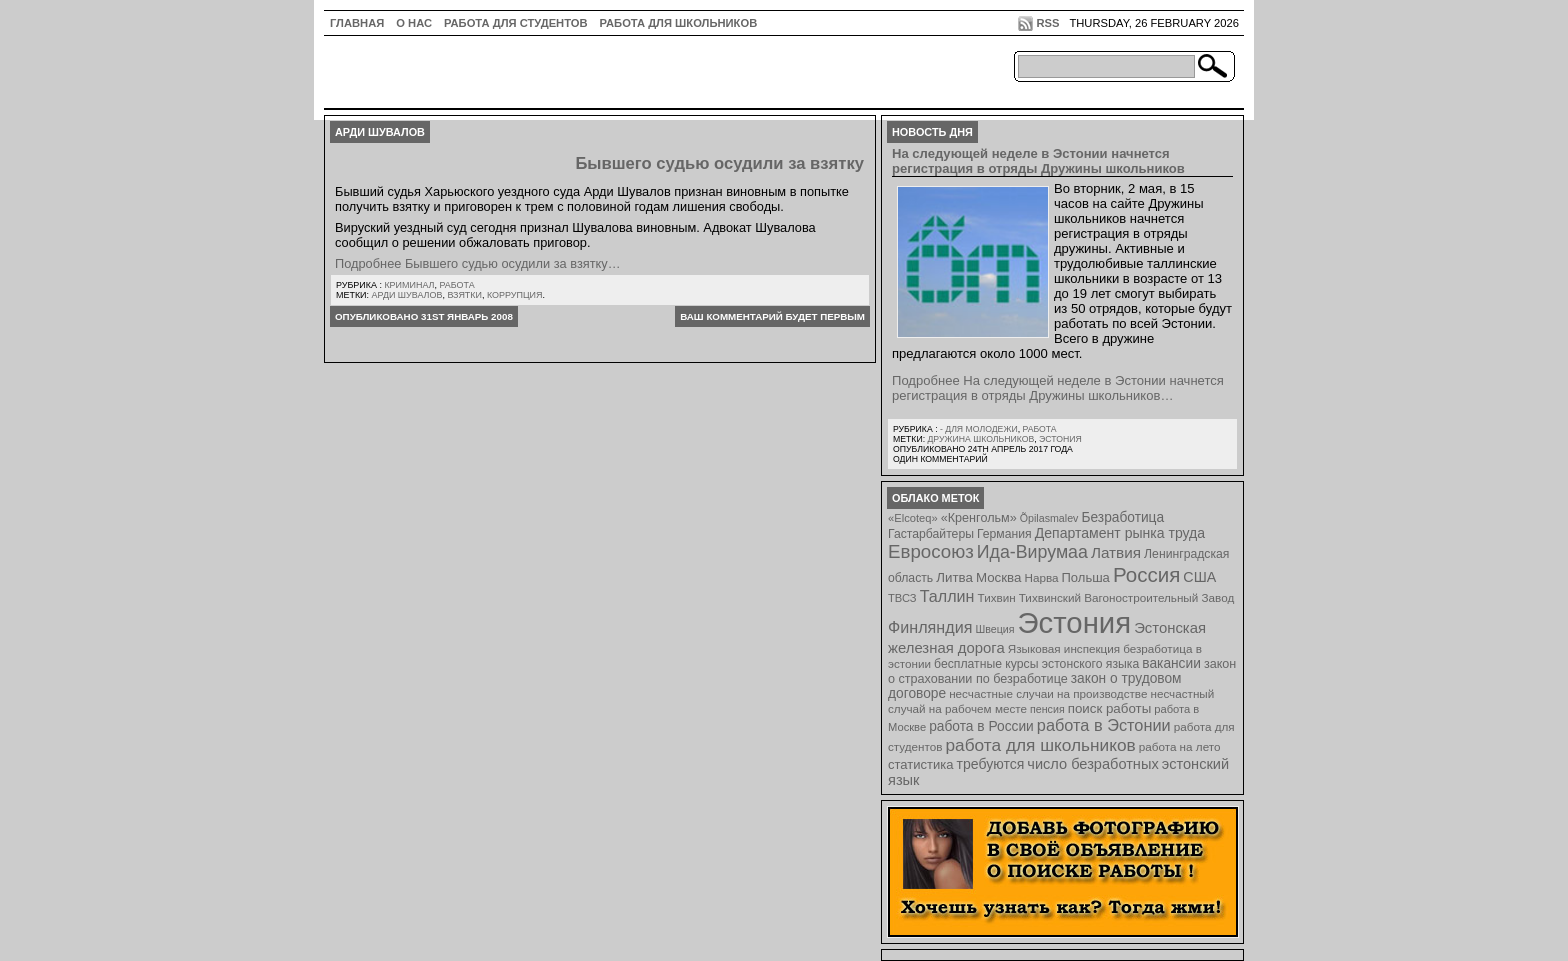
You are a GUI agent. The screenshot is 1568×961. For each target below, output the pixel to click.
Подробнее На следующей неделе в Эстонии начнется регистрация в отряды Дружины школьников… (1058, 388)
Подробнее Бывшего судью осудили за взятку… (477, 263)
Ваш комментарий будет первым (772, 316)
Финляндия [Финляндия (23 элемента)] (930, 627)
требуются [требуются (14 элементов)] (991, 764)
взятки (464, 295)
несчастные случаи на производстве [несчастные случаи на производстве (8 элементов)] (1048, 693)
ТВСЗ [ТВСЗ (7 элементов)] (902, 598)
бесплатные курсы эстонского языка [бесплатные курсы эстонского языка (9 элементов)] (1036, 664)
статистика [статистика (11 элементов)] (920, 764)
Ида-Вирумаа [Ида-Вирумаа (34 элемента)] (1032, 552)
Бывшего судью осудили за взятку (719, 163)
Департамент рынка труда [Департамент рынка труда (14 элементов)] (1120, 533)
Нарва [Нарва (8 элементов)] (1041, 577)
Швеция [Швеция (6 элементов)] (994, 629)
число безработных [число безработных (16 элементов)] (1092, 764)
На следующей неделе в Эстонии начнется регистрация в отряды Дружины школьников (1038, 161)
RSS (1047, 23)
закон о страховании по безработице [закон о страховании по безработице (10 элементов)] (1062, 671)
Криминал (409, 285)
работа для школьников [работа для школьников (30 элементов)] (1041, 745)
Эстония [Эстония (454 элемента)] (1075, 622)
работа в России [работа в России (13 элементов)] (981, 726)
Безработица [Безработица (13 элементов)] (1122, 517)
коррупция (514, 295)
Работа (456, 285)
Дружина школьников (980, 439)
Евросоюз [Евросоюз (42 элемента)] (931, 551)
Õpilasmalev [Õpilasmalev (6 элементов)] (1049, 518)
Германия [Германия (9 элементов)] (1004, 534)
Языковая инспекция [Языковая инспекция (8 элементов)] (1064, 648)
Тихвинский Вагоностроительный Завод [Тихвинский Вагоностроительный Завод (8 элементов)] (1127, 597)
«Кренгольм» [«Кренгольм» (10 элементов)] (979, 518)
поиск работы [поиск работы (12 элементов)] (1110, 708)
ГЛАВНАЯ (357, 23)
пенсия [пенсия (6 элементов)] (1047, 709)
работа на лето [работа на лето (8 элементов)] (1180, 746)
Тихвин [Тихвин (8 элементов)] (997, 597)
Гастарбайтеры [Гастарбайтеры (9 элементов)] (931, 534)
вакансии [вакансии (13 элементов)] (1171, 663)
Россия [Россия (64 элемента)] (1146, 574)
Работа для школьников (679, 23)
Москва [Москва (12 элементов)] (999, 577)
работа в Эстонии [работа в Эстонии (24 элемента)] (1104, 725)
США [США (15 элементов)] (1199, 577)
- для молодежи (979, 429)
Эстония (1060, 439)
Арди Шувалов (407, 295)
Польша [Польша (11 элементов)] (1086, 577)
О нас (414, 23)
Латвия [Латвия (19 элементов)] (1116, 552)
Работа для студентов (515, 23)
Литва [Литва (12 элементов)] (954, 577)
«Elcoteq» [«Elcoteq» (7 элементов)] (913, 518)
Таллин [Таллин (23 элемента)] (947, 596)
